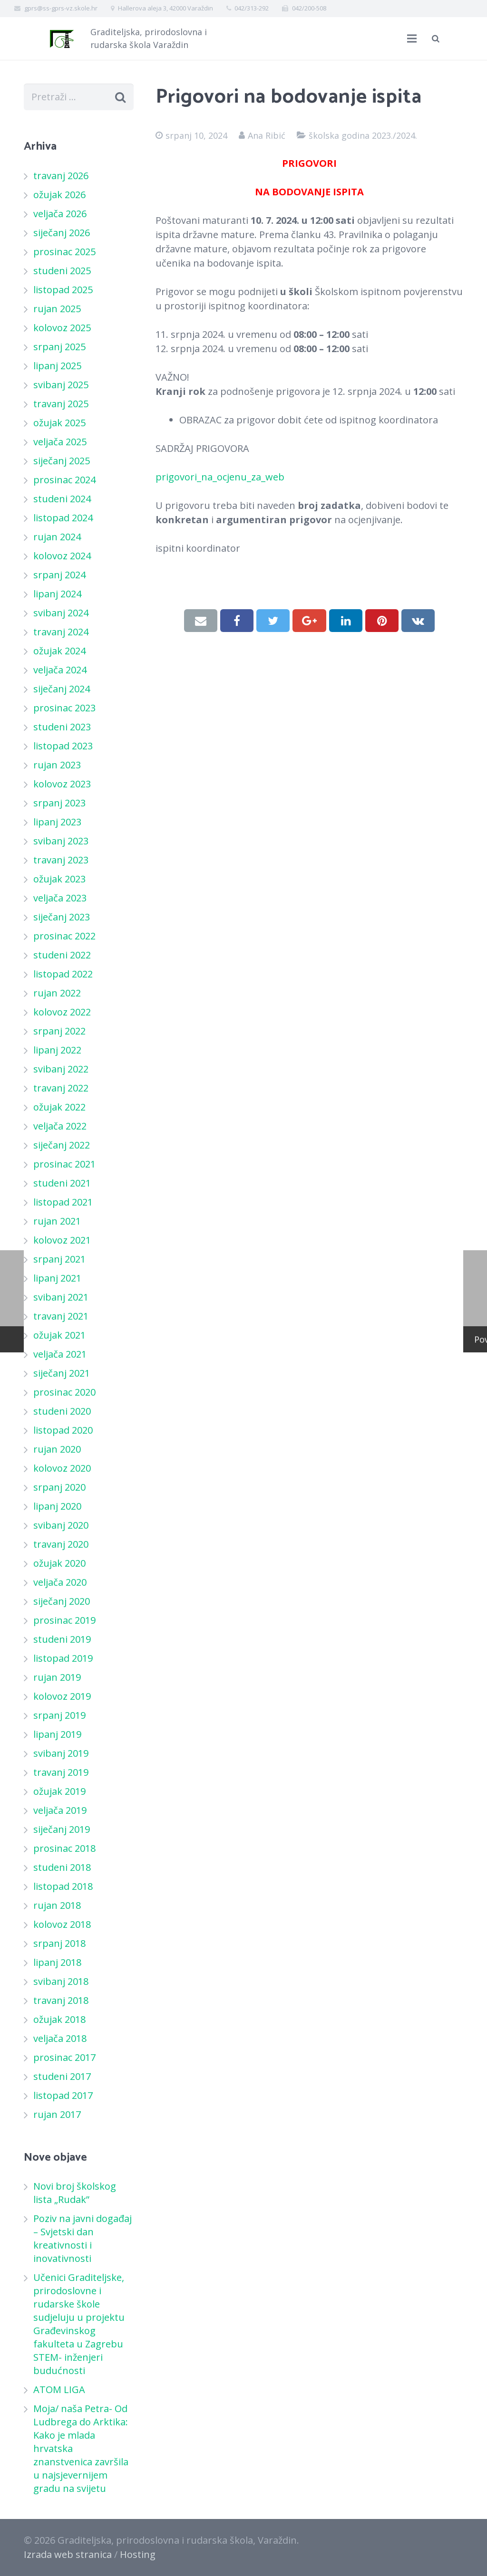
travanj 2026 (60, 175)
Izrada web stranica (68, 2554)
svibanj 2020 (60, 1525)
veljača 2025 (60, 441)
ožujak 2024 (59, 650)
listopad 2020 (63, 1430)
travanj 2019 (60, 1772)
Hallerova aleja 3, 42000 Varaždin (165, 8)
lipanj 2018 (57, 1962)
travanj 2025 (60, 403)
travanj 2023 (60, 859)
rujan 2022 (57, 992)
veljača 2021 (60, 1354)
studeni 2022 (62, 954)
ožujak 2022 (59, 1107)
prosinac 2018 (64, 1848)
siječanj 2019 (61, 1829)
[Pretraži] (435, 38)
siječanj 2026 (61, 232)
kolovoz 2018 (62, 1924)
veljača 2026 (60, 213)
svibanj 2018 (60, 1981)
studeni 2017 (62, 2076)
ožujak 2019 (59, 1791)
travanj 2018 (60, 2000)
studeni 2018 (62, 1867)
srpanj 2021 (59, 1259)
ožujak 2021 (59, 1335)
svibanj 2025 (60, 384)
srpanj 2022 (59, 1031)
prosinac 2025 (64, 251)
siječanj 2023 (61, 916)
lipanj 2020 (57, 1506)
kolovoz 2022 (62, 1012)
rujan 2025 (57, 308)
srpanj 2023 (59, 802)
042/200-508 (309, 8)
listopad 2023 (63, 745)
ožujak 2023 (59, 878)
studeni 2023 (62, 726)
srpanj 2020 (59, 1487)
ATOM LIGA (59, 2389)
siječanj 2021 (61, 1373)
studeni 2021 (62, 1183)
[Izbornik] (411, 38)
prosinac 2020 (64, 1392)
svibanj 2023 (60, 840)
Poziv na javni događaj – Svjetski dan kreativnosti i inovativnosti (82, 2238)
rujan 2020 (57, 1449)
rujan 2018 (57, 1905)
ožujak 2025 (59, 422)
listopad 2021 (63, 1202)
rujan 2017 (57, 2114)
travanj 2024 (60, 631)
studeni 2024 (62, 498)
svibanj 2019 (60, 1753)
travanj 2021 (60, 1316)
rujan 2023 (57, 764)
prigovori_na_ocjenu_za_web (220, 476)
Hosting (138, 2554)
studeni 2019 (62, 1639)
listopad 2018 (63, 1886)
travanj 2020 (60, 1544)
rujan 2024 (57, 536)
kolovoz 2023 (62, 783)
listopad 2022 (63, 973)
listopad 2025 (63, 289)
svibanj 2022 (60, 1069)
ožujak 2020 (59, 1563)
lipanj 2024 (57, 593)
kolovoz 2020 (62, 1468)
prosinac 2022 (64, 935)
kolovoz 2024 (62, 555)
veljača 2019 (60, 1810)
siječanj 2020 (61, 1601)
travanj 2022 (60, 1088)
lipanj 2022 (57, 1050)
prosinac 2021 (64, 1164)
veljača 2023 (60, 897)
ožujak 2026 (59, 194)
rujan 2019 (57, 1677)
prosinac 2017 (64, 2057)
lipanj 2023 (57, 821)
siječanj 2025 (61, 460)
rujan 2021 (57, 1221)
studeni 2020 (62, 1411)
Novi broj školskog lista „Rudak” (74, 2193)
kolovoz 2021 (62, 1240)
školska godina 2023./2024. (363, 135)
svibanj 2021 (60, 1297)
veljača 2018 (60, 2038)
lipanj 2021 (57, 1278)
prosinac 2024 (64, 479)
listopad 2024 (63, 517)
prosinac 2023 (64, 707)
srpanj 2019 (59, 1715)
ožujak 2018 (59, 2019)
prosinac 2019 (64, 1620)
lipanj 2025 (57, 365)
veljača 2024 (60, 669)
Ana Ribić (266, 135)
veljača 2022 (60, 1126)
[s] (79, 97)
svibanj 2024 (60, 612)
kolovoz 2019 (62, 1696)
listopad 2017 (63, 2095)
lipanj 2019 (57, 1734)
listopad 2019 (63, 1658)
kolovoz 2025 (62, 327)
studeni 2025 (62, 270)
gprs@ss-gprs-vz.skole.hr (60, 8)
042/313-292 (251, 8)
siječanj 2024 (61, 688)
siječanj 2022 (61, 1145)
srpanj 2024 (59, 574)
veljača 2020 (60, 1582)
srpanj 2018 (59, 1943)
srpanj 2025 (59, 346)
